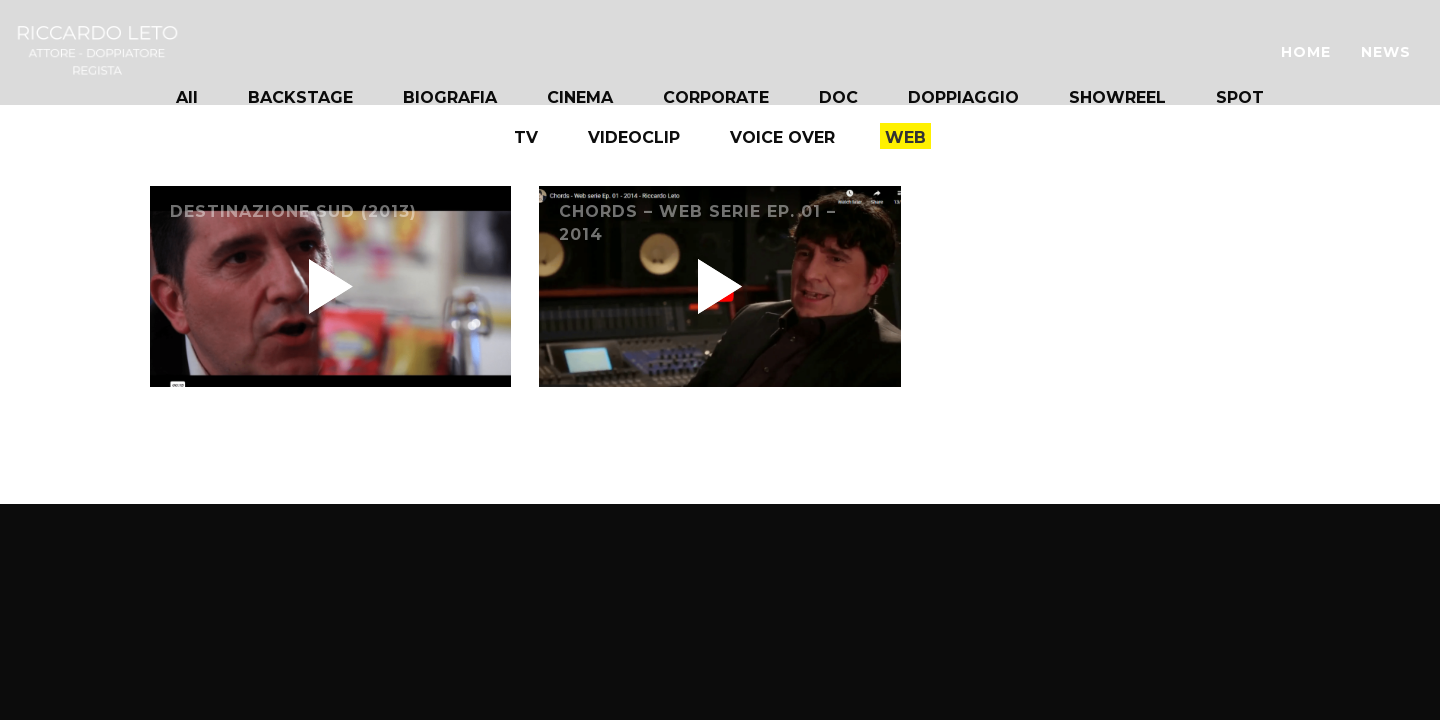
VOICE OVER (782, 137)
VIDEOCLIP (634, 137)
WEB (905, 137)
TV (526, 137)
